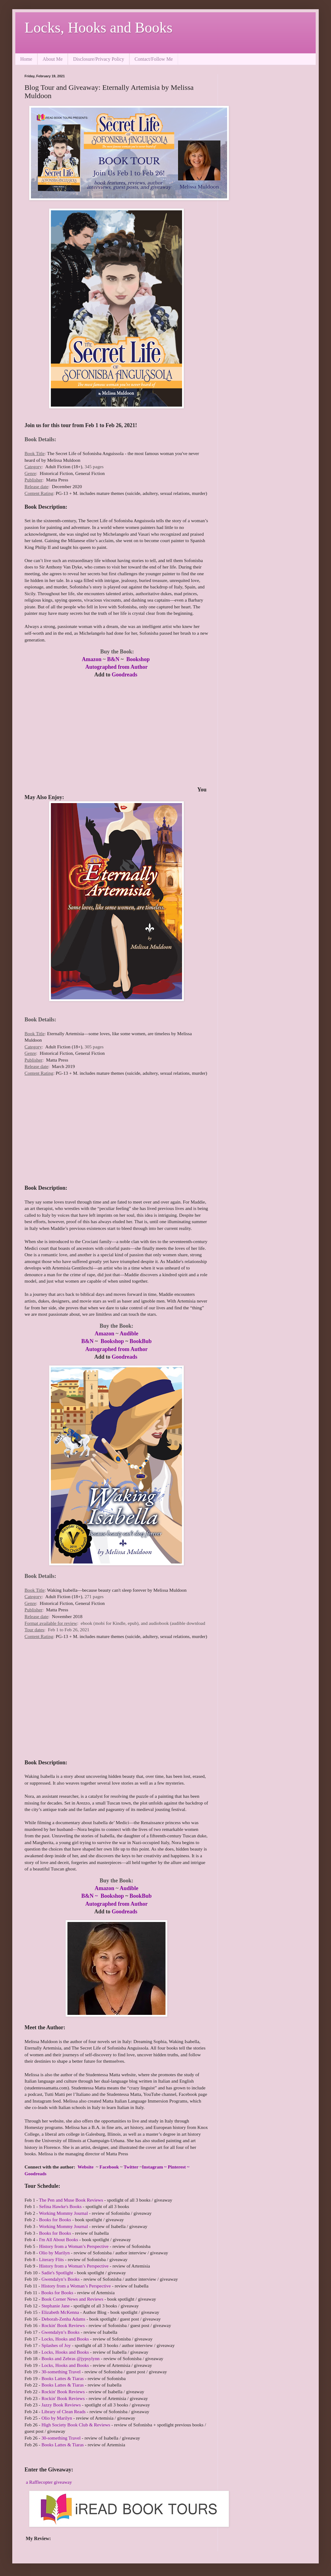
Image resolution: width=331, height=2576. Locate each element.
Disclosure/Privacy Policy (98, 59)
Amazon (91, 659)
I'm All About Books (58, 2239)
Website (85, 2166)
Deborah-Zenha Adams (63, 2318)
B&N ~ (90, 1896)
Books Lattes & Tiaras (62, 2378)
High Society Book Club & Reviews (75, 2424)
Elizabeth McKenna (60, 2312)
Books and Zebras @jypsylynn (70, 2358)
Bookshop (138, 659)
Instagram (152, 2166)
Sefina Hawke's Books (60, 2206)
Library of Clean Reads (63, 2411)
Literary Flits (51, 2259)
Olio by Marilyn (54, 2252)
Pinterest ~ (178, 2166)
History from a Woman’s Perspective (73, 2246)
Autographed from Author (116, 667)
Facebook (109, 2166)
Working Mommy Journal (63, 2213)
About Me (53, 59)
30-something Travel (61, 2371)
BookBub (141, 1341)
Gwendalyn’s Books (60, 2279)
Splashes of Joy (56, 2345)
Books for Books (55, 2219)
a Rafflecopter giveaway (49, 2482)
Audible (129, 1333)
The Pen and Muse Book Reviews (71, 2200)
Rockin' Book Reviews (63, 2325)
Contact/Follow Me (154, 59)
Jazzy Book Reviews (61, 2404)
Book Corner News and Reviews (72, 2299)
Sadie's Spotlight (57, 2272)
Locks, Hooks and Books (99, 27)
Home (26, 59)
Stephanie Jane (55, 2305)
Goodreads (124, 675)
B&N (113, 659)
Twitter (131, 2166)
